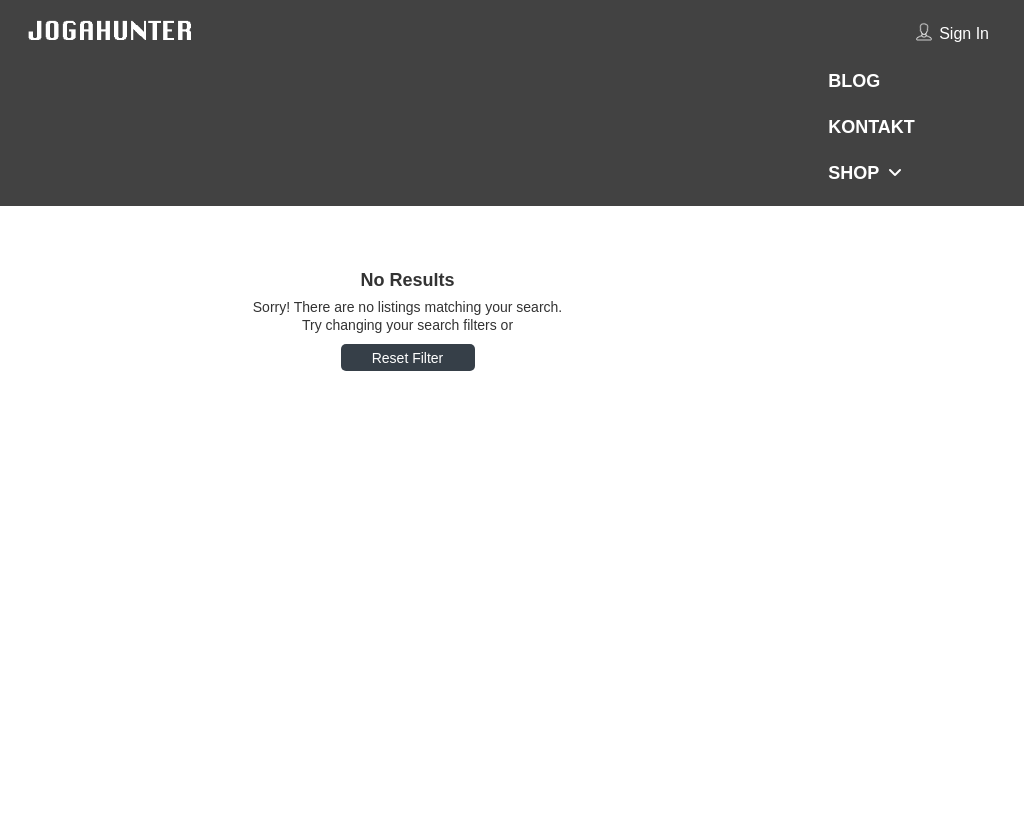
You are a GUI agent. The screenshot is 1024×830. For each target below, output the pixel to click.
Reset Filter (408, 358)
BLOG (854, 81)
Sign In (964, 33)
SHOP (853, 173)
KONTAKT (871, 127)
